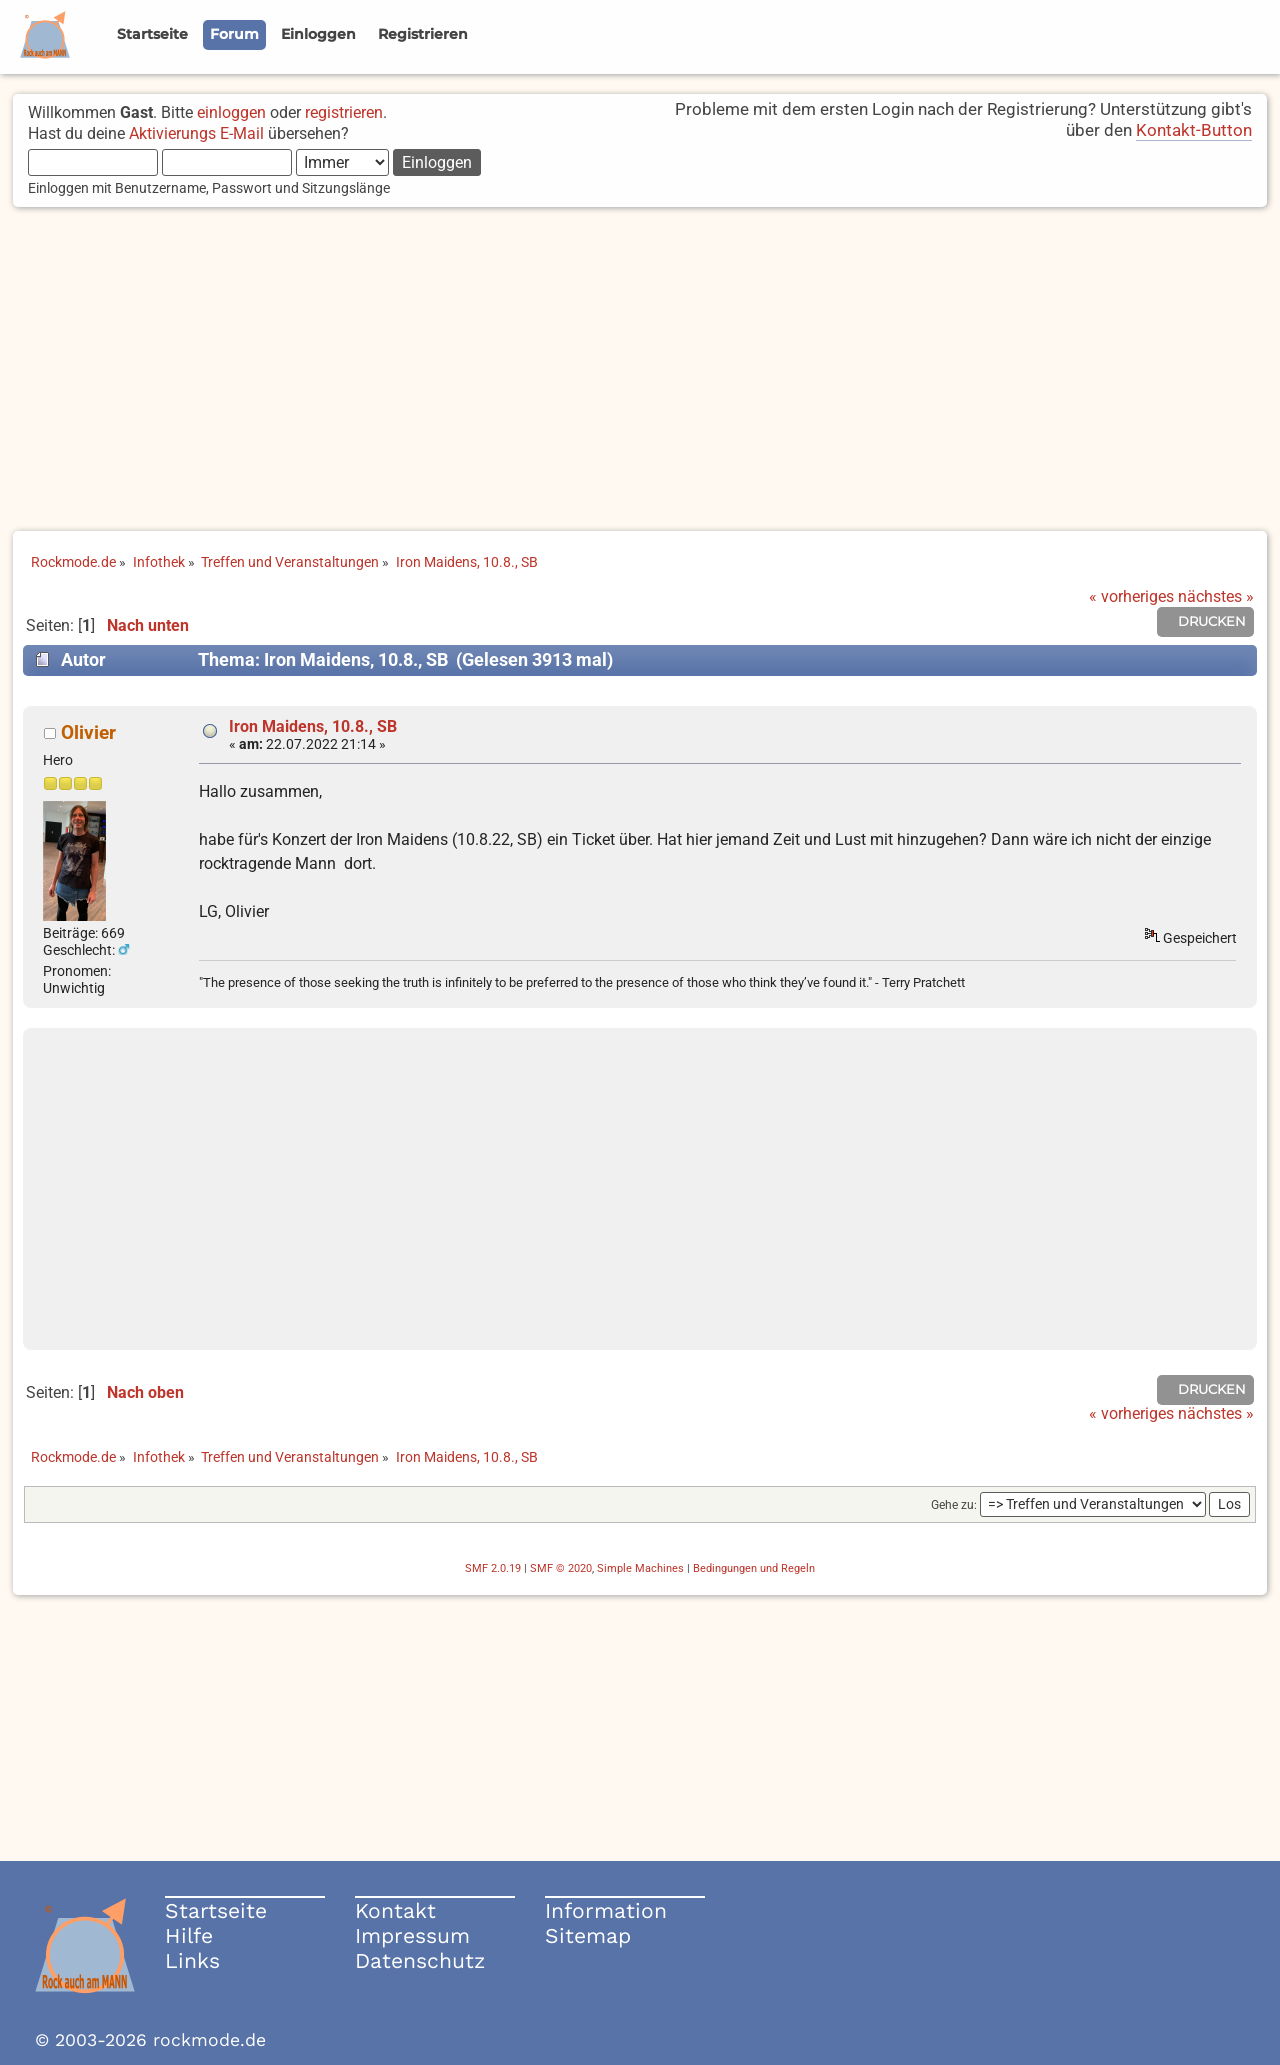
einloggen (231, 112)
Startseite (216, 1910)
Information (606, 1910)
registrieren (344, 112)
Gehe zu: (954, 1505)
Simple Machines (640, 1568)
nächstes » (1216, 596)
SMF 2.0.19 (493, 1568)
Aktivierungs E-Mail (196, 133)
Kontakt (395, 1910)
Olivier (88, 732)
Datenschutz (420, 1960)
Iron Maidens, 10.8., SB (313, 726)
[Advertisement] (640, 371)
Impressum (412, 1935)
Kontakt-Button (1194, 130)
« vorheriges (1131, 596)
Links (192, 1960)
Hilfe (189, 1935)
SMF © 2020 (561, 1568)
